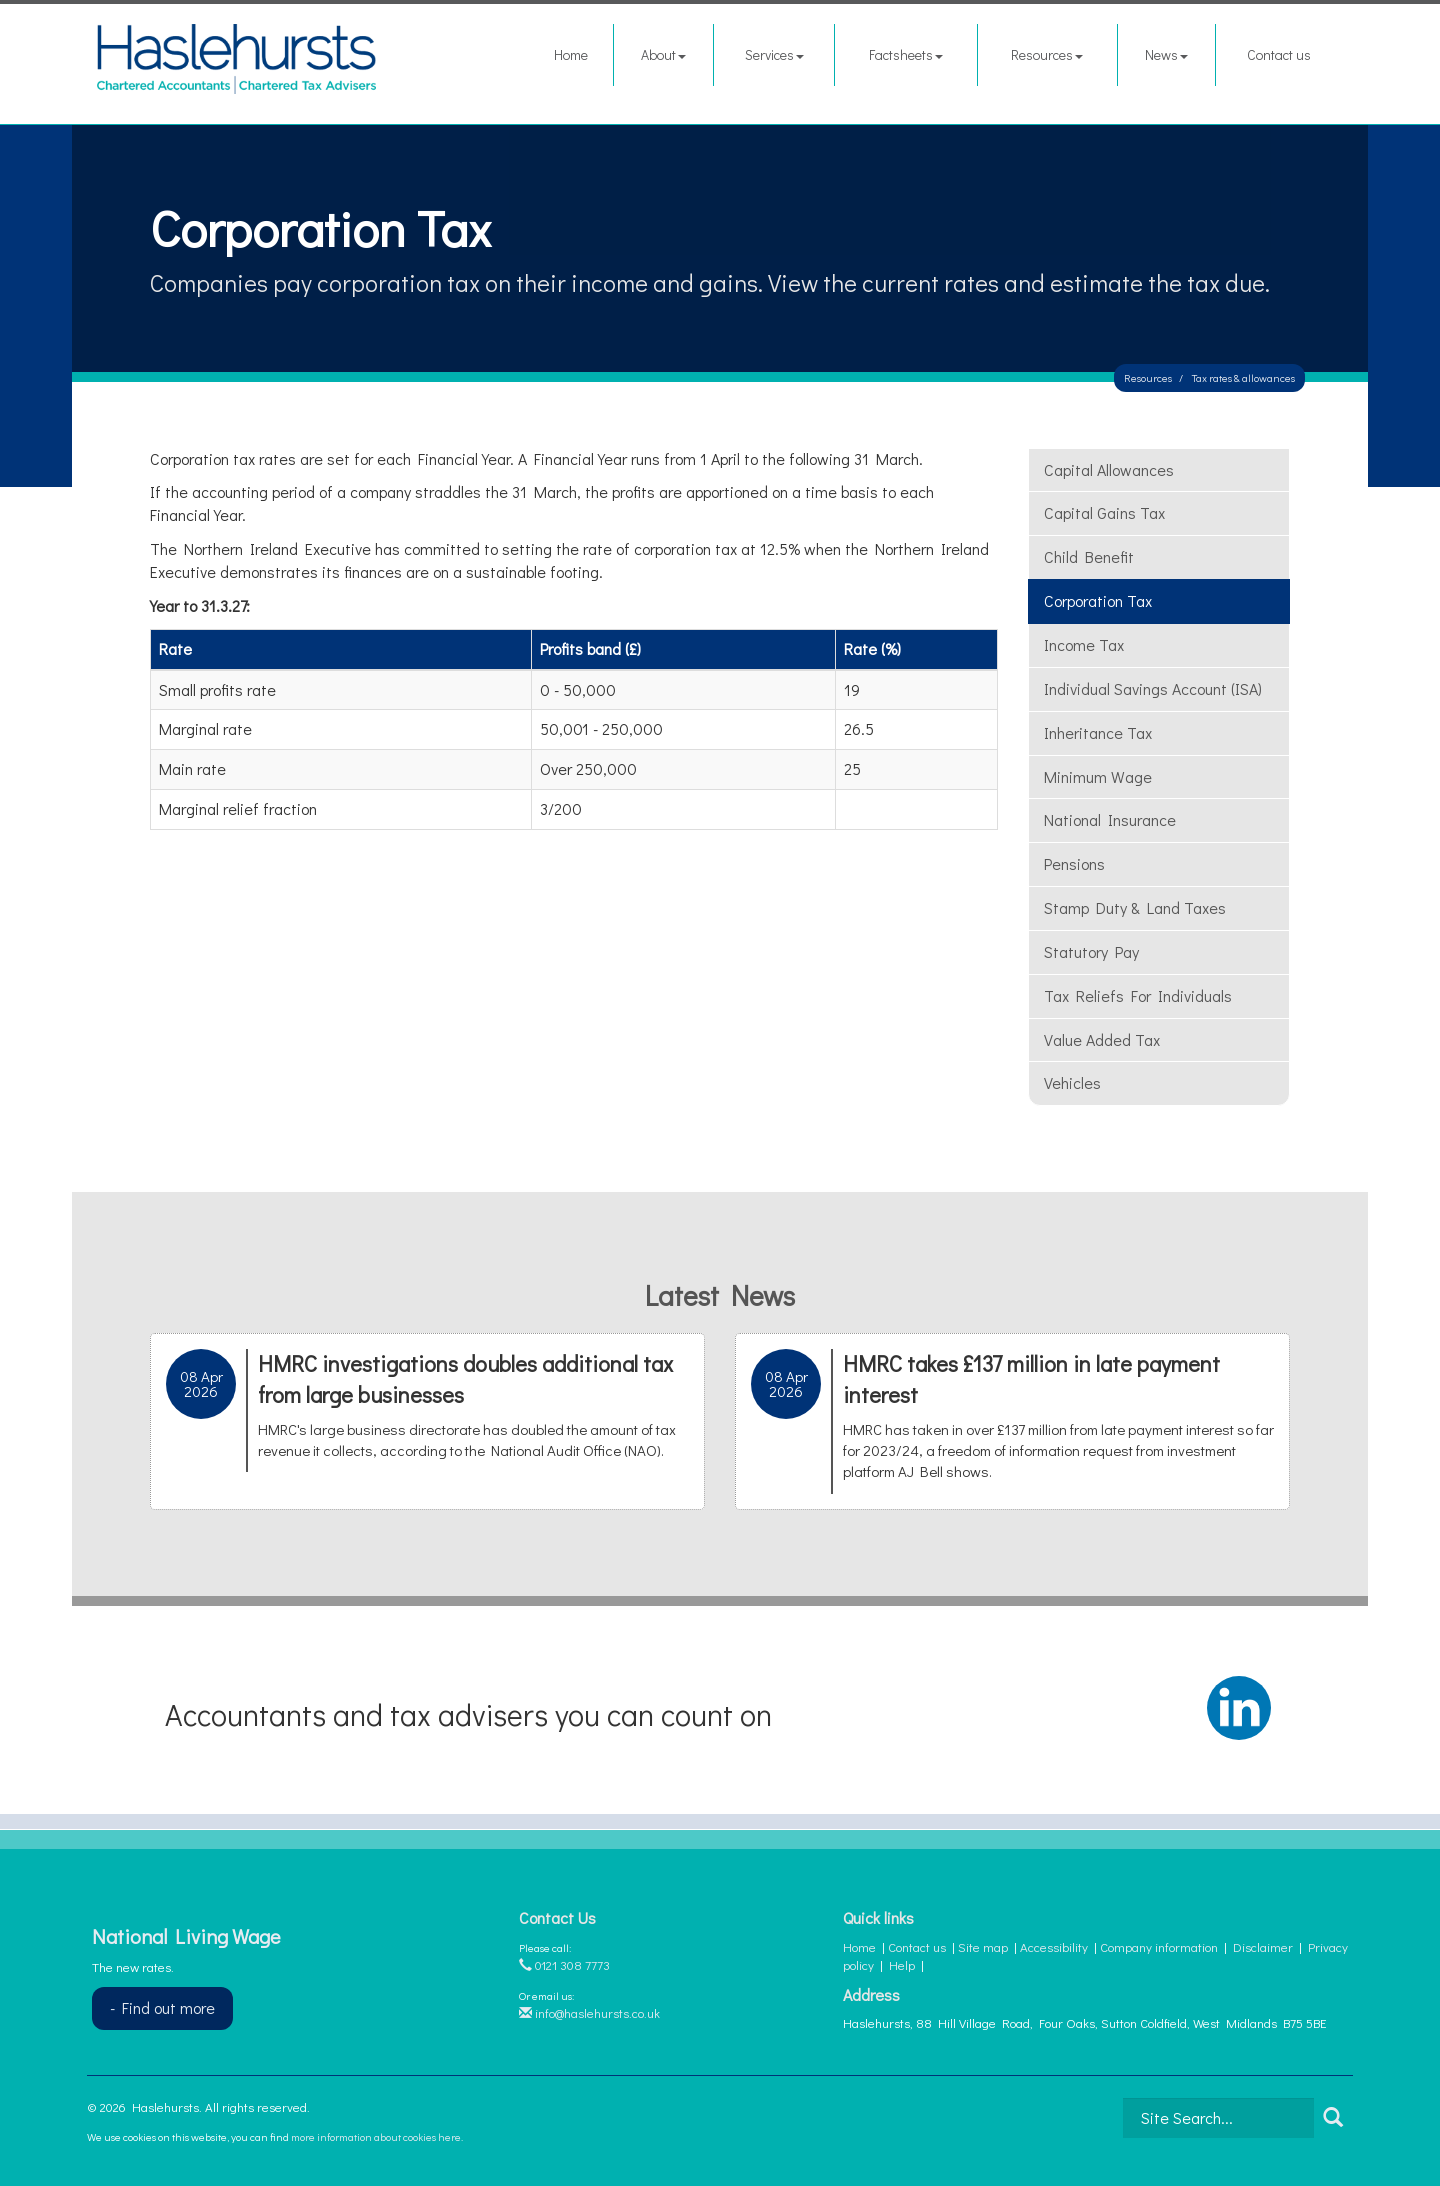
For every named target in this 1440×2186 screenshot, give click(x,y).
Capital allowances (1109, 469)
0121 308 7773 (564, 1964)
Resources (1047, 54)
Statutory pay (1091, 951)
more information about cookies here (376, 2136)
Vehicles (1072, 1082)
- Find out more (162, 2007)
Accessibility (1054, 1946)
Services (774, 54)
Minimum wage (1098, 776)
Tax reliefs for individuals (1138, 995)
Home (571, 54)
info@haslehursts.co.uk (589, 2012)
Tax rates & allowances (1243, 377)
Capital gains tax (1104, 512)
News (1166, 54)
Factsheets (906, 54)
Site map (983, 1946)
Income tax (1084, 644)
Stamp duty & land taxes (1135, 907)
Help (902, 1964)
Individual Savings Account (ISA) (1153, 688)
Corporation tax (1098, 600)
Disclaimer (1263, 1946)
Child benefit (1089, 556)
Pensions (1074, 863)
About (663, 54)
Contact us (1279, 54)
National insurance (1110, 819)
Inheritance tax (1098, 732)
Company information (1159, 1946)
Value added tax (1102, 1039)
